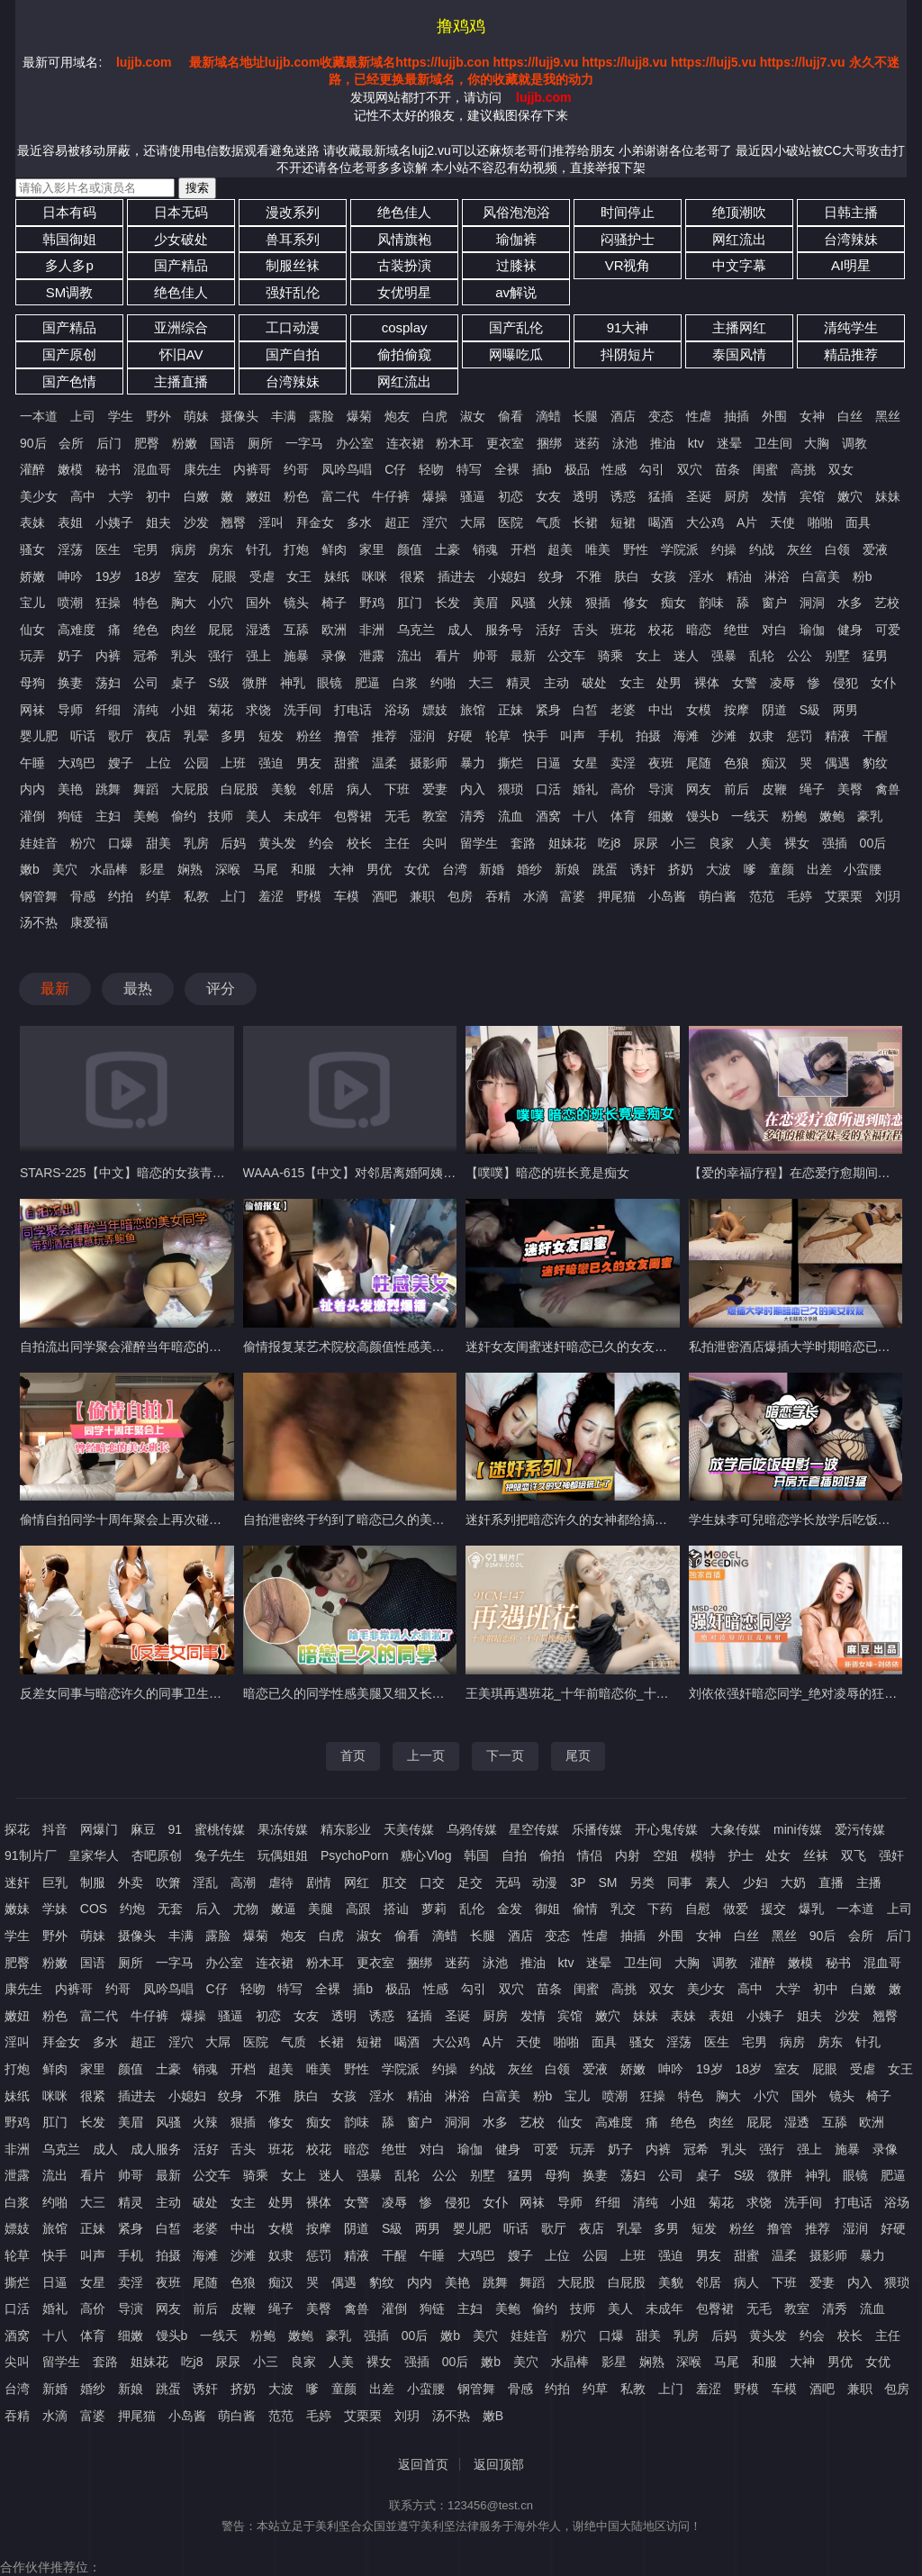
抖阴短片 (628, 354)
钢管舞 (39, 896)
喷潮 (70, 602)
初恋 (510, 496)
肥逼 (367, 683)
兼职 (422, 896)
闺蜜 (765, 469)
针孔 (258, 549)
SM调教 (70, 292)
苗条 (727, 469)
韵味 (711, 602)
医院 (510, 522)
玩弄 (32, 656)
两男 (845, 710)
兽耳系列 (293, 239)
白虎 (434, 416)
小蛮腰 (862, 869)
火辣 (560, 602)
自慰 (697, 1908)
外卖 (130, 1882)
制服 (92, 1882)
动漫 (544, 1882)
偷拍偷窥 (404, 354)
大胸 (816, 443)
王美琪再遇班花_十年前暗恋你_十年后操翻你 (592, 1693)
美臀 (850, 789)
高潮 (243, 1882)
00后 (873, 843)
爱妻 (434, 789)
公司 (145, 683)
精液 (837, 736)
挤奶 (680, 869)
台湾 (454, 869)
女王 (299, 576)
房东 (220, 549)
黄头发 (277, 843)
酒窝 (548, 816)
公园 (196, 763)
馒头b (702, 816)
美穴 (64, 869)
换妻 (70, 683)
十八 (585, 816)
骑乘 (610, 656)
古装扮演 (404, 265)
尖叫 (434, 843)
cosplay (405, 327)
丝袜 (815, 1855)
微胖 (254, 683)
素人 (717, 1882)
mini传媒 (797, 1829)
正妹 (510, 710)
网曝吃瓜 (516, 354)
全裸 (507, 469)
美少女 (39, 496)
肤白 (626, 576)
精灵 (518, 683)
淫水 (701, 576)
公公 (799, 656)
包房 (460, 896)
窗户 (774, 602)
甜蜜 (346, 763)
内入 (472, 789)
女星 (585, 763)
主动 (556, 683)
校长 (359, 843)
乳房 (196, 843)
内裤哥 (252, 469)
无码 (507, 1882)
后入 (208, 1908)
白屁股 (239, 789)
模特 (703, 1855)
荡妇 (108, 683)
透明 (585, 496)
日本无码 (181, 212)
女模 (698, 710)
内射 (627, 1855)
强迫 (271, 763)
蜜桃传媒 (219, 1829)
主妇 (108, 816)
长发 (447, 602)
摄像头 (239, 416)
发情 (774, 496)
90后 (33, 443)
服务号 (504, 629)
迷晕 (729, 443)
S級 (810, 710)
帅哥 (485, 656)
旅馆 (472, 710)
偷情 (585, 1908)
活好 (548, 629)
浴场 (397, 710)
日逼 (548, 763)
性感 (614, 469)
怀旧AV (181, 354)
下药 (660, 1908)
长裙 (585, 522)
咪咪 (374, 576)
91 (175, 1829)
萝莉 (434, 1908)
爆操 (434, 496)
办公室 (355, 443)
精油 (739, 576)
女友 (548, 496)
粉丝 (308, 736)
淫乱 (205, 1882)
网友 (698, 789)
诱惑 (623, 496)
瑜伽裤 (516, 239)
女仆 (883, 683)
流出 (409, 656)
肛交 (394, 1882)
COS (93, 1908)
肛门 (409, 602)
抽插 (736, 416)
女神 (812, 416)
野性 (635, 549)
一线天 (750, 816)
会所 (71, 443)
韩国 (476, 1855)
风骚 (523, 602)
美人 (258, 816)
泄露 (371, 656)
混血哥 (152, 469)
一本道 (39, 416)
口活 (548, 789)
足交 (470, 1882)
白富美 (821, 576)
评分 (220, 988)
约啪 (443, 683)
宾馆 (812, 496)
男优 (379, 869)
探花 (17, 1829)
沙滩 (724, 736)
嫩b (30, 869)
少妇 (755, 1882)
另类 (642, 1882)
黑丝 (887, 416)
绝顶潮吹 (739, 212)
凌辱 (782, 683)
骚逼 (472, 496)
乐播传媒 (597, 1829)
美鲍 (145, 816)
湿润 (422, 736)
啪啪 (820, 522)
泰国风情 (739, 354)
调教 (854, 443)
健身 (850, 629)
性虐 (698, 416)
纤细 (108, 710)
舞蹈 (145, 789)
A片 (747, 522)
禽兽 (887, 789)
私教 (196, 896)
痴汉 (774, 763)
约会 (321, 843)
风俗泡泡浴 (516, 212)
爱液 (875, 549)
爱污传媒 (860, 1829)
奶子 (70, 656)
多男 (233, 736)
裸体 (706, 683)
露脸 (321, 416)
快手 (535, 736)
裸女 (796, 843)
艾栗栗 (844, 896)
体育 (623, 816)
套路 (523, 843)
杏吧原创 (156, 1855)
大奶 (793, 1882)
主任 (397, 843)
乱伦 (471, 1908)
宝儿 (32, 602)
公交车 (566, 656)
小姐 (183, 710)
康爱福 (89, 922)
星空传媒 (534, 1829)
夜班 (660, 763)
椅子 (334, 602)
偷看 (510, 416)
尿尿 (645, 843)
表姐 (70, 522)
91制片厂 (31, 1855)
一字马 (304, 443)
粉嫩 (184, 443)
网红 (356, 1882)
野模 (308, 896)
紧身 (548, 710)
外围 (774, 416)
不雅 (588, 576)
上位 (158, 763)
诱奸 (642, 869)
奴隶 (761, 736)
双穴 (689, 469)
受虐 (262, 576)
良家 (721, 843)
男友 (308, 763)
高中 (82, 496)
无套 (170, 1908)
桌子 (183, 683)
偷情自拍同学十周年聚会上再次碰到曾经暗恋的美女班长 (177, 1519)
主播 (868, 1882)
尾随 (698, 763)
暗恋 (698, 629)
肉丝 (183, 629)
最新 (523, 656)
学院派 (680, 549)
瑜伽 (812, 629)
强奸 (891, 1855)
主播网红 (739, 327)
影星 (152, 869)
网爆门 (99, 1829)
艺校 (886, 602)
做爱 (735, 1908)
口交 (432, 1882)
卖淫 (623, 763)
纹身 (551, 576)
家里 (371, 549)
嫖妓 (434, 710)
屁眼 (224, 576)
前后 (736, 789)
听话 (82, 736)
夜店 (158, 736)
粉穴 (82, 843)
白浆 (405, 683)
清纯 (145, 710)
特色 (145, 602)
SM (607, 1882)
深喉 (227, 869)
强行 (220, 656)
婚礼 (585, 789)
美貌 (283, 789)
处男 (669, 683)
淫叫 (271, 522)
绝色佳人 (404, 212)
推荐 (384, 736)
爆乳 (811, 1908)
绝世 (736, 629)
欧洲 (334, 629)
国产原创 (69, 354)
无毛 (397, 816)
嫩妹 (17, 1908)
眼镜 (329, 683)
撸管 (346, 736)
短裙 (623, 522)
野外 (158, 416)
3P (577, 1882)
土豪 (447, 549)
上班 (233, 763)
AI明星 (851, 265)
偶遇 (837, 763)
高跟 (358, 1908)
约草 (158, 896)
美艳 (70, 789)
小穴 (220, 602)
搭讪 (396, 1908)
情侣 (589, 1855)
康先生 (202, 469)
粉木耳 (455, 443)
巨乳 (55, 1882)
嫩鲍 (832, 816)
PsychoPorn (354, 1855)
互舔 (296, 629)
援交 (773, 1908)
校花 (660, 629)
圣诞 (698, 496)
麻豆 (143, 1829)
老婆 (623, 710)
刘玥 (887, 896)
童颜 (781, 869)
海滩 (686, 736)
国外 (258, 602)
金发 (509, 1908)
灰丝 (799, 549)
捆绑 (549, 443)
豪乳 (869, 816)
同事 (679, 1882)
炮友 (397, 416)
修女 (635, 602)
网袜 (32, 710)
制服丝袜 (293, 265)
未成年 (302, 816)
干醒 (875, 736)
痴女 (673, 602)
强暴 (724, 656)
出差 (819, 869)
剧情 (318, 1882)
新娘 (567, 869)
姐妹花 (567, 843)
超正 (397, 522)
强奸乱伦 (293, 292)
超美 (560, 549)
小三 (683, 843)
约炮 (132, 1908)
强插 (834, 843)
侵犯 (845, 683)
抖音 (55, 1829)
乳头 (183, 656)
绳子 (812, 789)
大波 (718, 869)
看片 (447, 656)
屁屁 (220, 629)
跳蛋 (605, 869)
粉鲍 (794, 816)
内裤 (108, 656)
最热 (137, 988)
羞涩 (271, 896)
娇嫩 (32, 576)
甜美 (158, 843)
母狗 (32, 683)
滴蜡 (548, 416)
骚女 (32, 549)
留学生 (479, 843)
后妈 (233, 843)
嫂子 (120, 763)
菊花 (220, 710)
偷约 (183, 816)
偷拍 (552, 1855)
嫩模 (70, 469)
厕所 (260, 443)
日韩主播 (851, 212)
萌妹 (196, 416)
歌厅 (120, 736)
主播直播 (181, 381)
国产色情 (69, 381)
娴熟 (190, 869)
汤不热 (39, 922)
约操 (724, 549)
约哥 (296, 469)
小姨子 (114, 522)
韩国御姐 (69, 239)
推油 (662, 443)
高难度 (76, 629)
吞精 (498, 896)
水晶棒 (109, 869)
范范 (761, 896)
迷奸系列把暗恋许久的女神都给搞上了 (573, 1519)
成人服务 (156, 2149)
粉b (862, 576)
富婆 (572, 896)
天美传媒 (409, 1829)
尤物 (245, 1908)
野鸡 (371, 602)
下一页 (505, 1755)
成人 (460, 629)
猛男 (875, 656)
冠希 (145, 656)
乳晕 (196, 736)
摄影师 (428, 763)
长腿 (585, 416)
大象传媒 (735, 1829)
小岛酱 (667, 896)
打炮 (296, 549)
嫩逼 (283, 1908)
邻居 (321, 789)
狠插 (597, 602)
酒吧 (384, 896)
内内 (32, 789)
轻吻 (431, 469)
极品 (577, 469)
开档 (523, 549)
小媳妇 (507, 576)
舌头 (585, 629)
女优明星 (404, 292)
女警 (744, 683)
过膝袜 (516, 265)
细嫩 (660, 816)
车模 (346, 896)
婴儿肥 (39, 736)
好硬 (460, 736)
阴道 (774, 710)
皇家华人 (93, 1855)
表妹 (32, 522)
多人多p (69, 265)
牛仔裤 (391, 496)
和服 (303, 869)
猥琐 (510, 789)
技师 (220, 816)
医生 (108, 549)
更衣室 (505, 443)
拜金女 (315, 522)
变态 (660, 416)
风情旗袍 (404, 239)
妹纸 (336, 576)
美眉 (485, 602)
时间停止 (628, 212)
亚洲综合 (181, 327)
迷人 (686, 656)
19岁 (108, 576)
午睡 (32, 763)
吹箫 (168, 1882)
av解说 (516, 292)
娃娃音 (39, 843)
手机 (610, 736)
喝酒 (660, 522)
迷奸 (17, 1882)
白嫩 (196, 496)
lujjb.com (143, 62)
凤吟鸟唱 (346, 469)
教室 (434, 816)
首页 (353, 1755)
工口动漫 (293, 327)
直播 (831, 1882)
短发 (271, 736)
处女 (778, 1855)
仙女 (32, 629)
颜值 (409, 549)
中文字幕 (739, 265)
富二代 (340, 496)
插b (542, 469)
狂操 (108, 602)
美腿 (320, 1908)
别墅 (837, 656)
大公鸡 (705, 522)
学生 (120, 416)
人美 (759, 843)
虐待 (281, 1882)
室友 (186, 576)
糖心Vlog (426, 1855)
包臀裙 (353, 816)
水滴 (535, 896)
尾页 (578, 1755)
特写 (469, 469)
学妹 (55, 1908)
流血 (510, 816)
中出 (660, 710)
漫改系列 (293, 212)
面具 (858, 522)
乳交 (623, 1908)
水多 (850, 602)
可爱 (887, 629)
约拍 (120, 896)
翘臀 (233, 522)
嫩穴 (850, 496)
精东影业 (346, 1829)
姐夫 (158, 522)
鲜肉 (334, 549)
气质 (548, 522)
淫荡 (70, 549)
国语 (222, 443)
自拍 (514, 1855)
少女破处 (181, 239)
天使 (782, 522)
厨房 (736, 496)
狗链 (70, 816)
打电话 (353, 710)
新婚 (491, 869)
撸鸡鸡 (461, 26)
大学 (120, 496)
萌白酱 (718, 896)
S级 (218, 683)
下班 (397, 789)
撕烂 (510, 763)
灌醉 (32, 469)
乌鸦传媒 (472, 1829)
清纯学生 (851, 327)
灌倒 (32, 816)
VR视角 (628, 265)
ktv (696, 443)
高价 (623, 789)
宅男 (145, 549)
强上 (258, 656)
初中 (158, 496)
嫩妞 (258, 496)
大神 (341, 869)
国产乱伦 (516, 327)
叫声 (572, 736)
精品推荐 (851, 354)
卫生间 (773, 443)
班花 (623, 629)
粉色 (296, 496)
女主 (632, 683)
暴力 (472, 763)
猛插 (660, 496)
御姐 (547, 1908)
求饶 (258, 710)
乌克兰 (416, 629)
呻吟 (70, 576)
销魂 (485, 549)
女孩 (663, 576)
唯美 (597, 549)
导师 (70, 710)
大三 (480, 683)
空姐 (665, 1855)
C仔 (395, 469)
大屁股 (190, 789)
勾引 (651, 469)
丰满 (283, 416)
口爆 (120, 843)
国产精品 (181, 265)
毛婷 (799, 896)
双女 (841, 469)
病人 (359, 789)
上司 (82, 416)
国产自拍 (293, 354)
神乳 (292, 683)
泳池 (624, 443)
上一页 (426, 1755)
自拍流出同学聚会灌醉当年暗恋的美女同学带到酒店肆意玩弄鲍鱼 (202, 1346)
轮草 (498, 736)
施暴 (296, 656)
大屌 (472, 522)
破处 (594, 683)
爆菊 (359, 416)
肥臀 (146, 443)
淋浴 (777, 576)
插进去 (456, 576)
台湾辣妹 (851, 239)
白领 (837, 549)
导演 (660, 789)
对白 (774, 629)
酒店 (623, 416)
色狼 (736, 763)
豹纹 (875, 763)
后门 (109, 443)
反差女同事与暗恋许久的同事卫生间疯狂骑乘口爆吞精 (171, 1693)
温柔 (384, 763)
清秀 (472, 816)
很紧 (412, 576)
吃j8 (609, 843)
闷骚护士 (628, 239)
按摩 (736, 710)
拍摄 (648, 736)
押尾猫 (617, 896)
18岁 (147, 576)
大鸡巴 (76, 763)
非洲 (371, 629)
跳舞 (108, 789)
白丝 (850, 416)
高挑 (803, 469)
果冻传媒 (283, 1829)
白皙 (585, 710)
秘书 (108, 469)
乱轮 (761, 656)
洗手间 (302, 710)
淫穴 (434, 522)
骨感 (82, 896)
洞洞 (812, 602)
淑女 (472, 416)
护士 (741, 1855)
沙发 (196, 522)
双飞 (853, 1855)
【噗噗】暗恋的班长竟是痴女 (547, 1173)
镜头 (296, 602)
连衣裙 (405, 443)
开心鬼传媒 (666, 1829)
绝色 (145, 629)
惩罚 (799, 736)
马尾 (265, 869)
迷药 (587, 443)
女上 (648, 656)
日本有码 (69, 212)
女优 (416, 869)
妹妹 (887, 496)
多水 (359, 522)
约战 (761, 549)
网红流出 (739, 239)
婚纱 (529, 869)
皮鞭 (774, 789)
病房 (183, 549)
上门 (233, 896)
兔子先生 (219, 1855)
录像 (334, 656)
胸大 (183, 602)
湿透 (258, 629)
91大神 (628, 327)
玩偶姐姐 (283, 1855)
